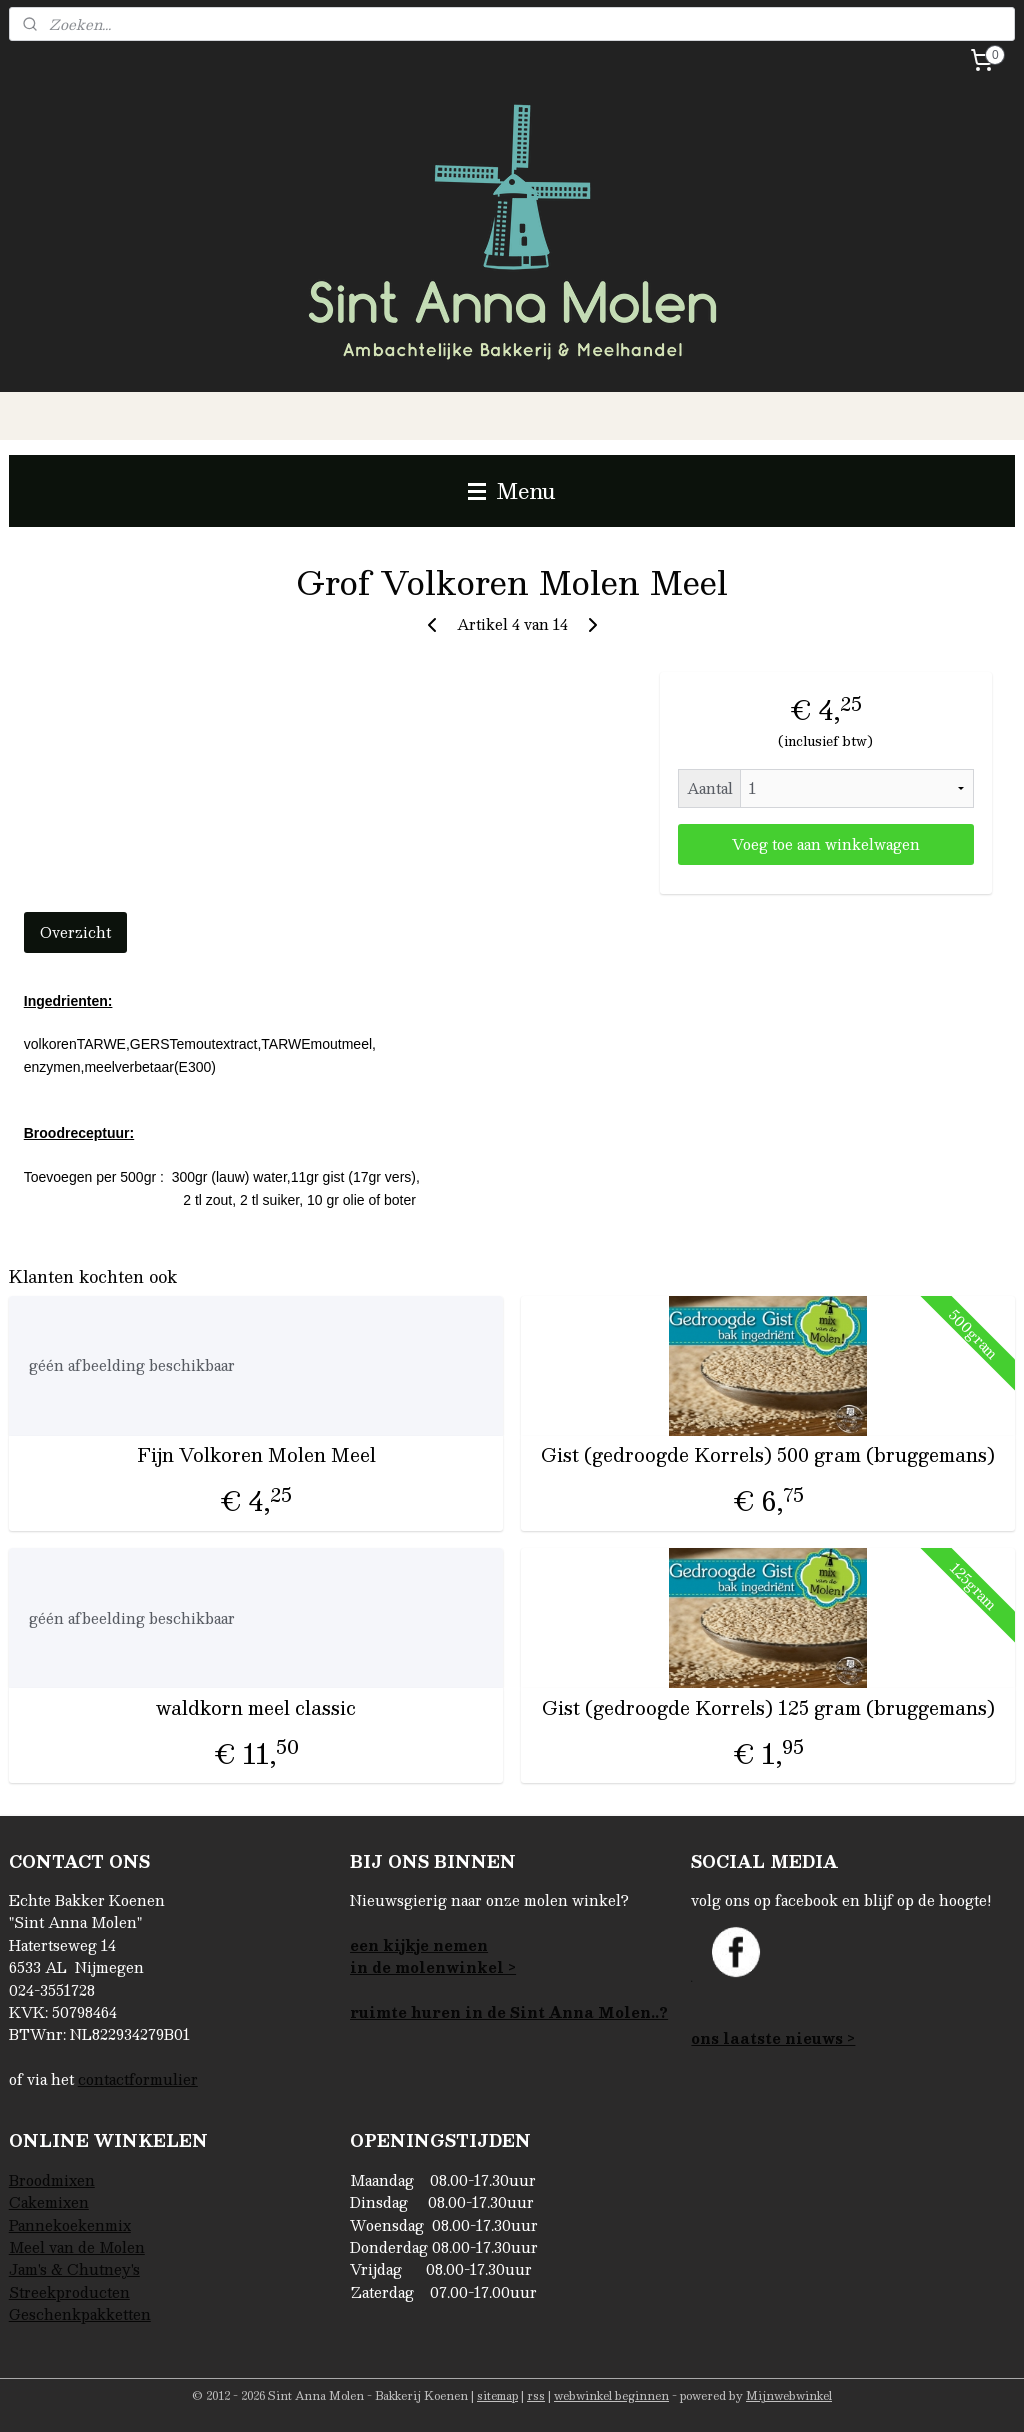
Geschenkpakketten (80, 2314)
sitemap (497, 2395)
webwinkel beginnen (611, 2395)
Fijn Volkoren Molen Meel (256, 1455)
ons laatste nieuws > (773, 2038)
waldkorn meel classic (256, 1708)
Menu (512, 490)
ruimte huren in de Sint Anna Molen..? (509, 2012)
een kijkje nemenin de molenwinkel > (433, 1956)
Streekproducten (69, 2292)
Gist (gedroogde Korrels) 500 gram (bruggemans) (768, 1455)
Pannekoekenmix (70, 2225)
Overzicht (75, 932)
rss (536, 2395)
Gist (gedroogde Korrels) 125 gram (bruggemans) (768, 1708)
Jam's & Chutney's (74, 2269)
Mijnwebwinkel (789, 2395)
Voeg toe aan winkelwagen (826, 844)
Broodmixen (52, 2180)
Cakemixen (49, 2202)
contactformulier (138, 2079)
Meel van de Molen (77, 2247)
